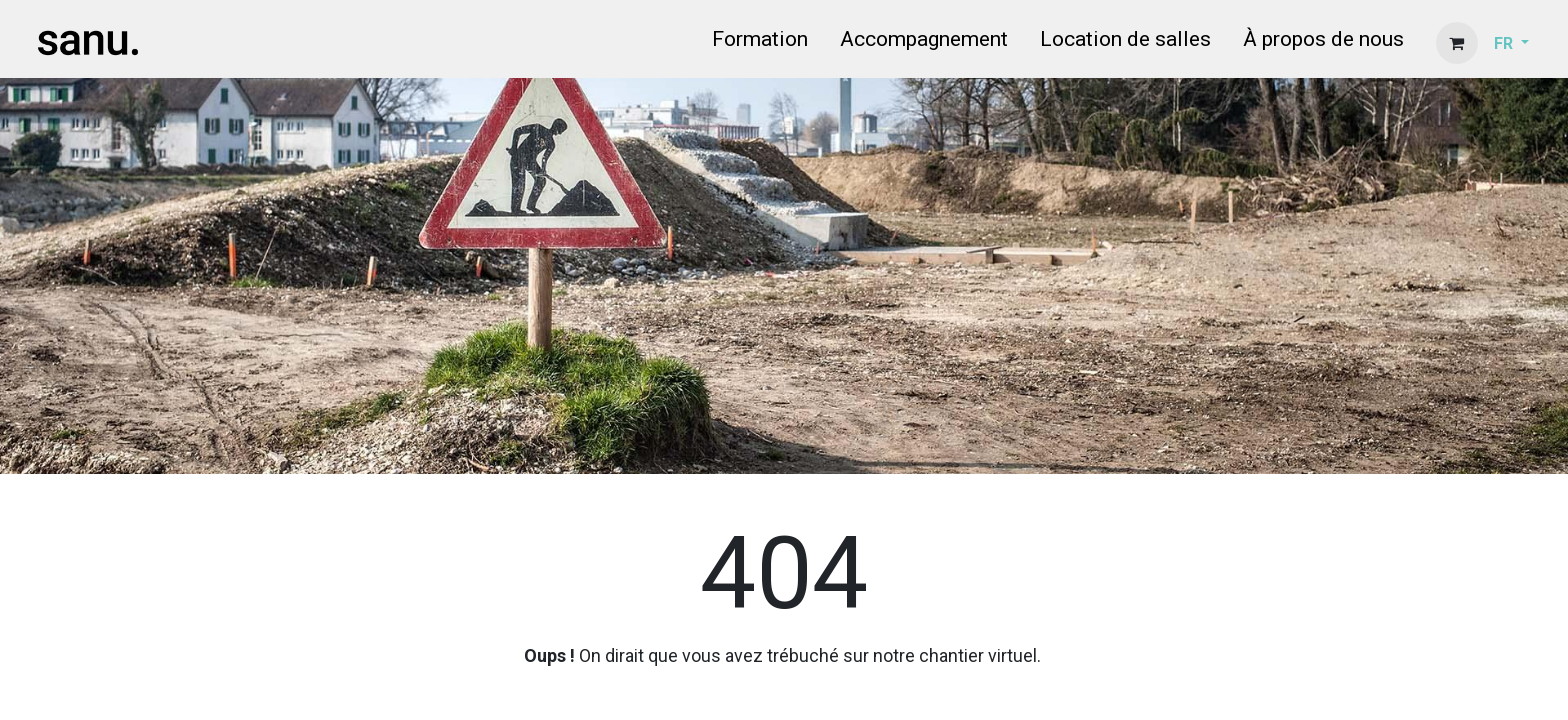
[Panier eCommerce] (1457, 43)
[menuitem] (760, 43)
